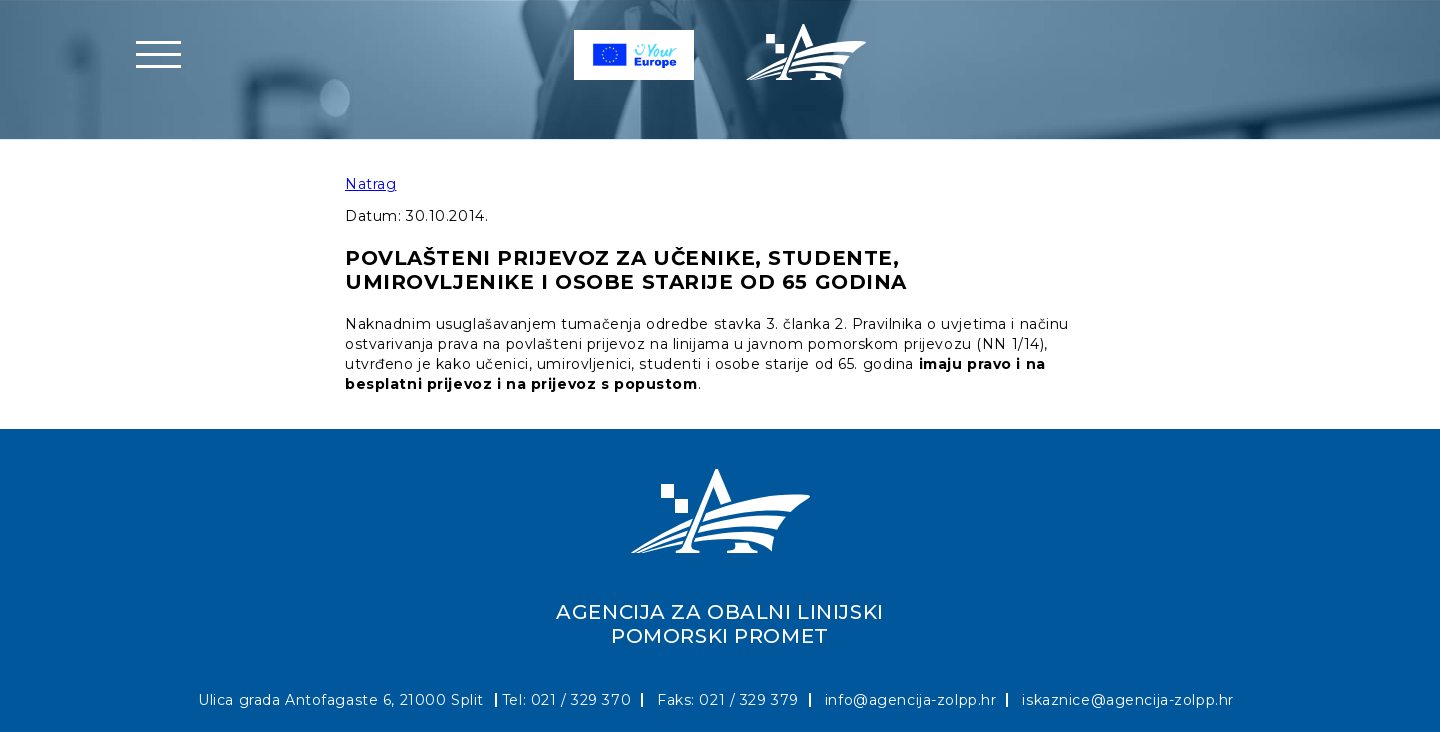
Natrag (370, 184)
